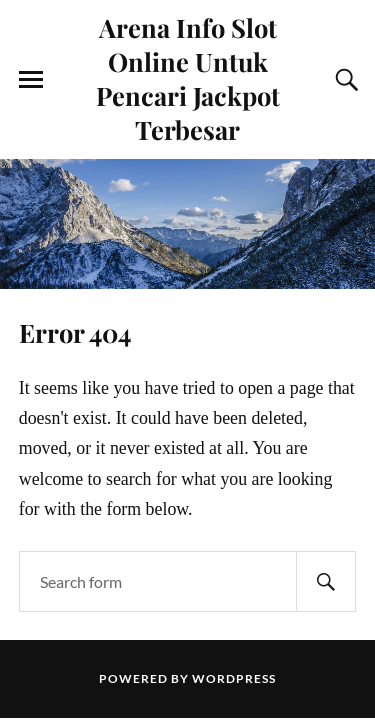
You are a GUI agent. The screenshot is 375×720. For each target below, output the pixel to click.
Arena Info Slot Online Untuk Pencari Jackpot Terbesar (188, 78)
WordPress (234, 678)
